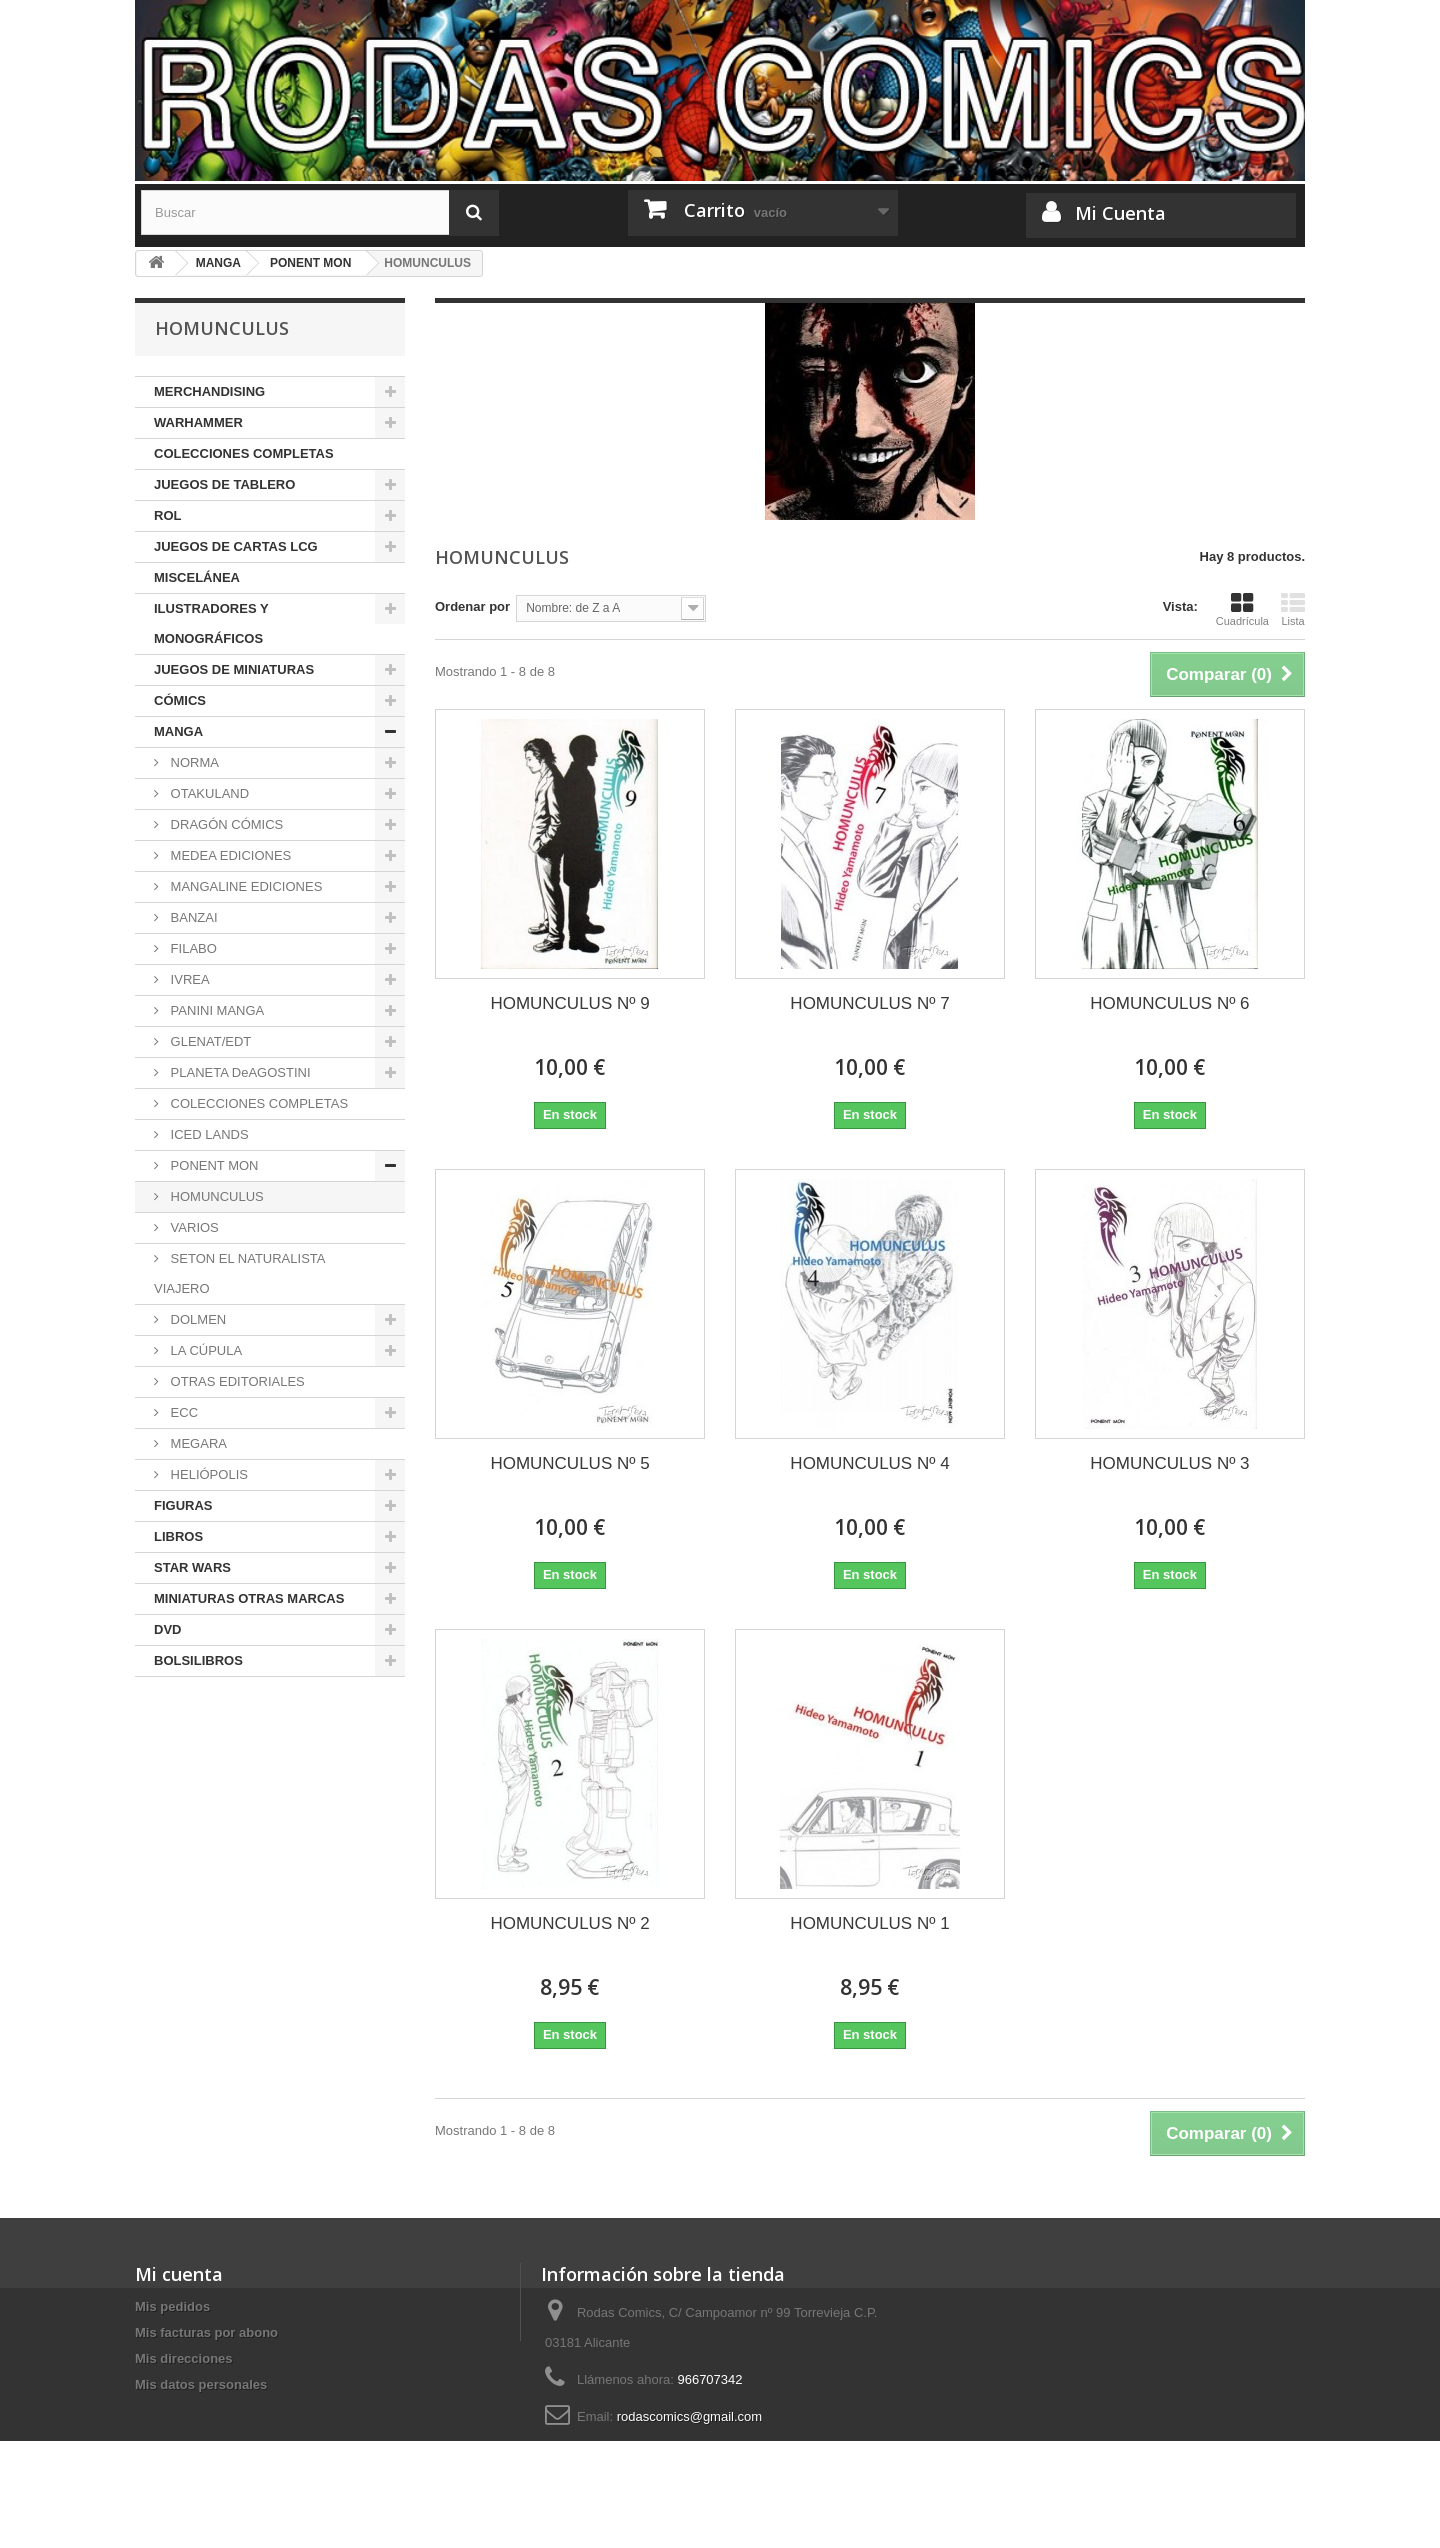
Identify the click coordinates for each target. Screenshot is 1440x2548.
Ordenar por (472, 606)
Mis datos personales (201, 2384)
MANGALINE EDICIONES (244, 886)
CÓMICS (180, 700)
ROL (167, 515)
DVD (167, 1629)
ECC (182, 1412)
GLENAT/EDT (209, 1041)
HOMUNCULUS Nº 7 (869, 1003)
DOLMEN (196, 1319)
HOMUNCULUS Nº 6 (1169, 1003)
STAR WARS (192, 1567)
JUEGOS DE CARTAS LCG (236, 546)
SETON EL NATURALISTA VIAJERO (239, 1273)
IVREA (188, 979)
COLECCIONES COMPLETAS (244, 453)
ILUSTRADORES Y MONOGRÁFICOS (211, 623)
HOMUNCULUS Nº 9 (569, 1003)
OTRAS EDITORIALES (236, 1381)
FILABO (192, 948)
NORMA (193, 762)
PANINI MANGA (215, 1010)
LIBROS (178, 1536)
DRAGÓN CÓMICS (225, 824)
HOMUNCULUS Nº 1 (869, 1923)
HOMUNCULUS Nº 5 (569, 1463)
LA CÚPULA (204, 1350)
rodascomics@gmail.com (689, 2416)
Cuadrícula (1242, 609)
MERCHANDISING (209, 391)
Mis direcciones (184, 2358)
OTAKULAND (208, 793)
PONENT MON (213, 1165)
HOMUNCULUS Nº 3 (1169, 1463)
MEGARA (197, 1443)
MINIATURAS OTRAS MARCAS (249, 1598)
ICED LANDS (208, 1134)
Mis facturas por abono (206, 2332)
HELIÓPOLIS (207, 1474)
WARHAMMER (198, 422)
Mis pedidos (172, 2306)
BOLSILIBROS (198, 1660)
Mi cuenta (179, 2274)
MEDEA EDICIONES (229, 855)
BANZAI (192, 917)
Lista (1293, 609)
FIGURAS (183, 1505)
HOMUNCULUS (215, 1196)
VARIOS (193, 1227)
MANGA (178, 731)
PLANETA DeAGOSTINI (239, 1072)
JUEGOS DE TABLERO (224, 484)
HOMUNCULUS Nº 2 (569, 1923)
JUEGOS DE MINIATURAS (234, 669)
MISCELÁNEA (197, 577)
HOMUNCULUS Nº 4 (869, 1463)
